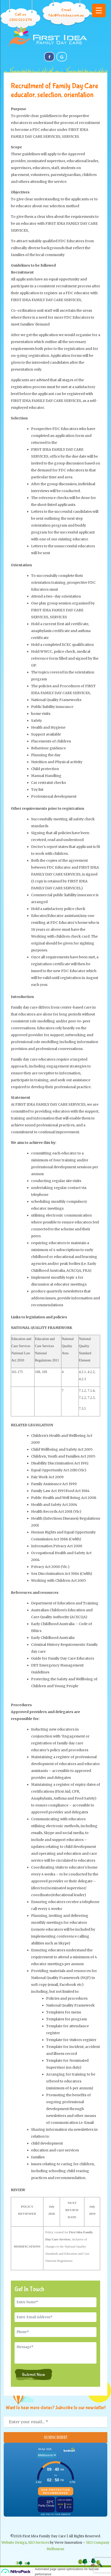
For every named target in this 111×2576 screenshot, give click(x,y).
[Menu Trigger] (99, 10)
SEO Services (38, 2543)
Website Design (14, 2543)
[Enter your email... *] (55, 2422)
